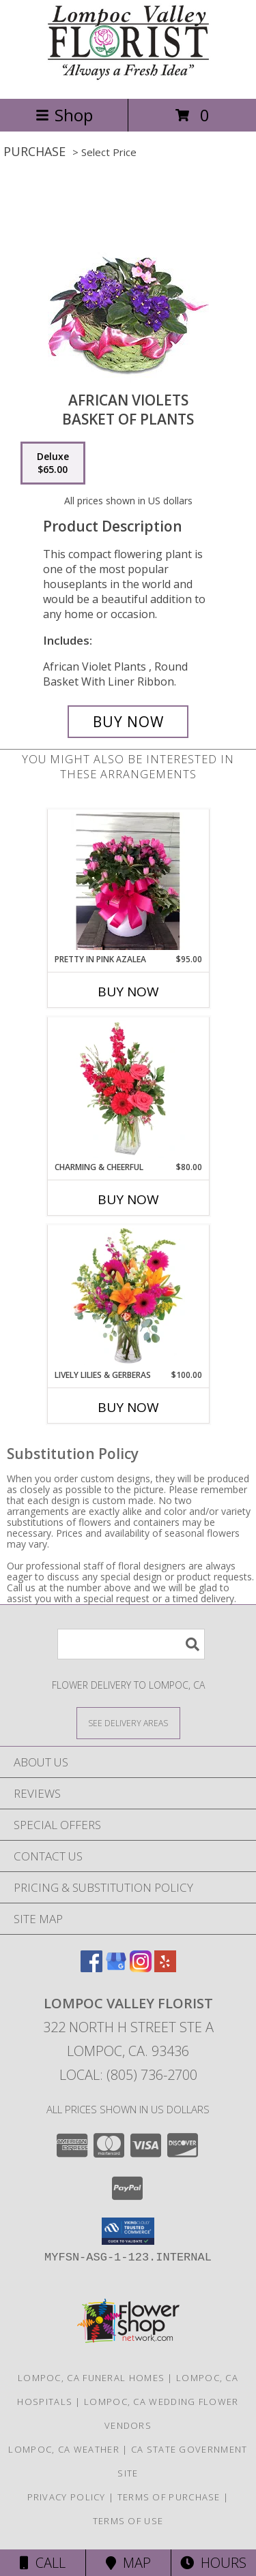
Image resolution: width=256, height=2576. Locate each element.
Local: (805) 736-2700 (128, 2075)
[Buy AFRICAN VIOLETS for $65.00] (128, 721)
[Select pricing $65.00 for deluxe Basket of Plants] (53, 463)
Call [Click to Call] (43, 2563)
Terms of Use (128, 2521)
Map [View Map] (128, 2563)
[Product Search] (131, 1644)
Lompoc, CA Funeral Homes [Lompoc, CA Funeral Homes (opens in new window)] (91, 2378)
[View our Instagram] (141, 1968)
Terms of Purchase (169, 2497)
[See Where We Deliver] (128, 1722)
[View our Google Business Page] (116, 1968)
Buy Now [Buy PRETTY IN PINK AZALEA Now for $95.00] (128, 991)
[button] (128, 2231)
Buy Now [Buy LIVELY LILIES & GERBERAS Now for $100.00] (128, 1407)
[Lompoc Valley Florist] (128, 78)
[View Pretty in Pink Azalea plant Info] (128, 881)
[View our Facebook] (91, 1968)
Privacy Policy (66, 2497)
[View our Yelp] (165, 1968)
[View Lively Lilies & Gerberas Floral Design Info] (128, 1297)
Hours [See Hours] (213, 2563)
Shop (64, 115)
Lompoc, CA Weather (63, 2449)
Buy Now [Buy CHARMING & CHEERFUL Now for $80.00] (128, 1199)
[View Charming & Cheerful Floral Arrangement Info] (128, 1089)
